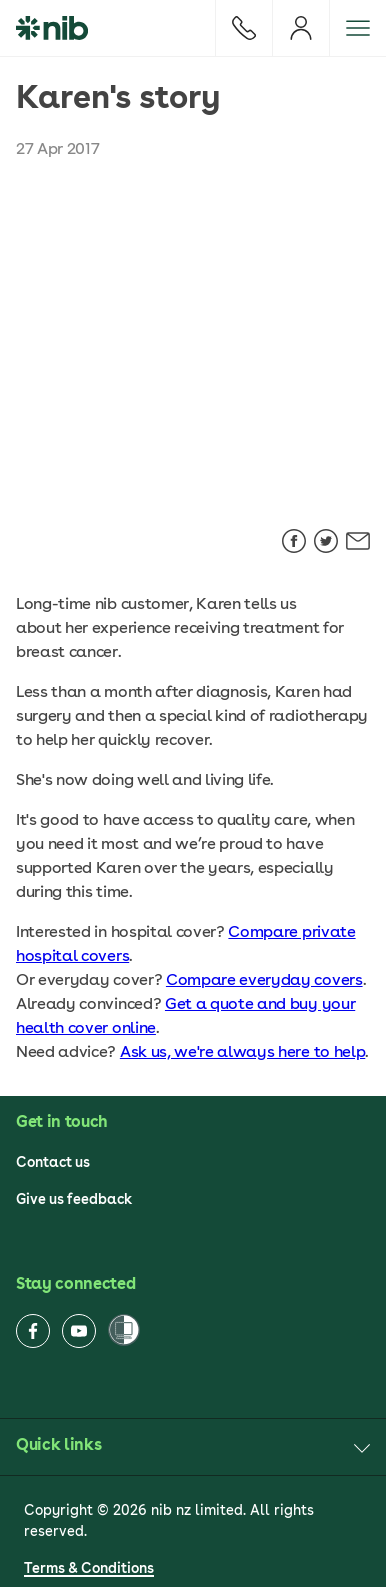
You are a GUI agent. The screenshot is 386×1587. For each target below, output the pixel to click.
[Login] (300, 28)
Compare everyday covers (264, 979)
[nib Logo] (52, 28)
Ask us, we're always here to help (242, 1051)
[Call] (243, 28)
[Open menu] (357, 28)
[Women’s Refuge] (124, 1331)
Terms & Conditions (89, 1568)
